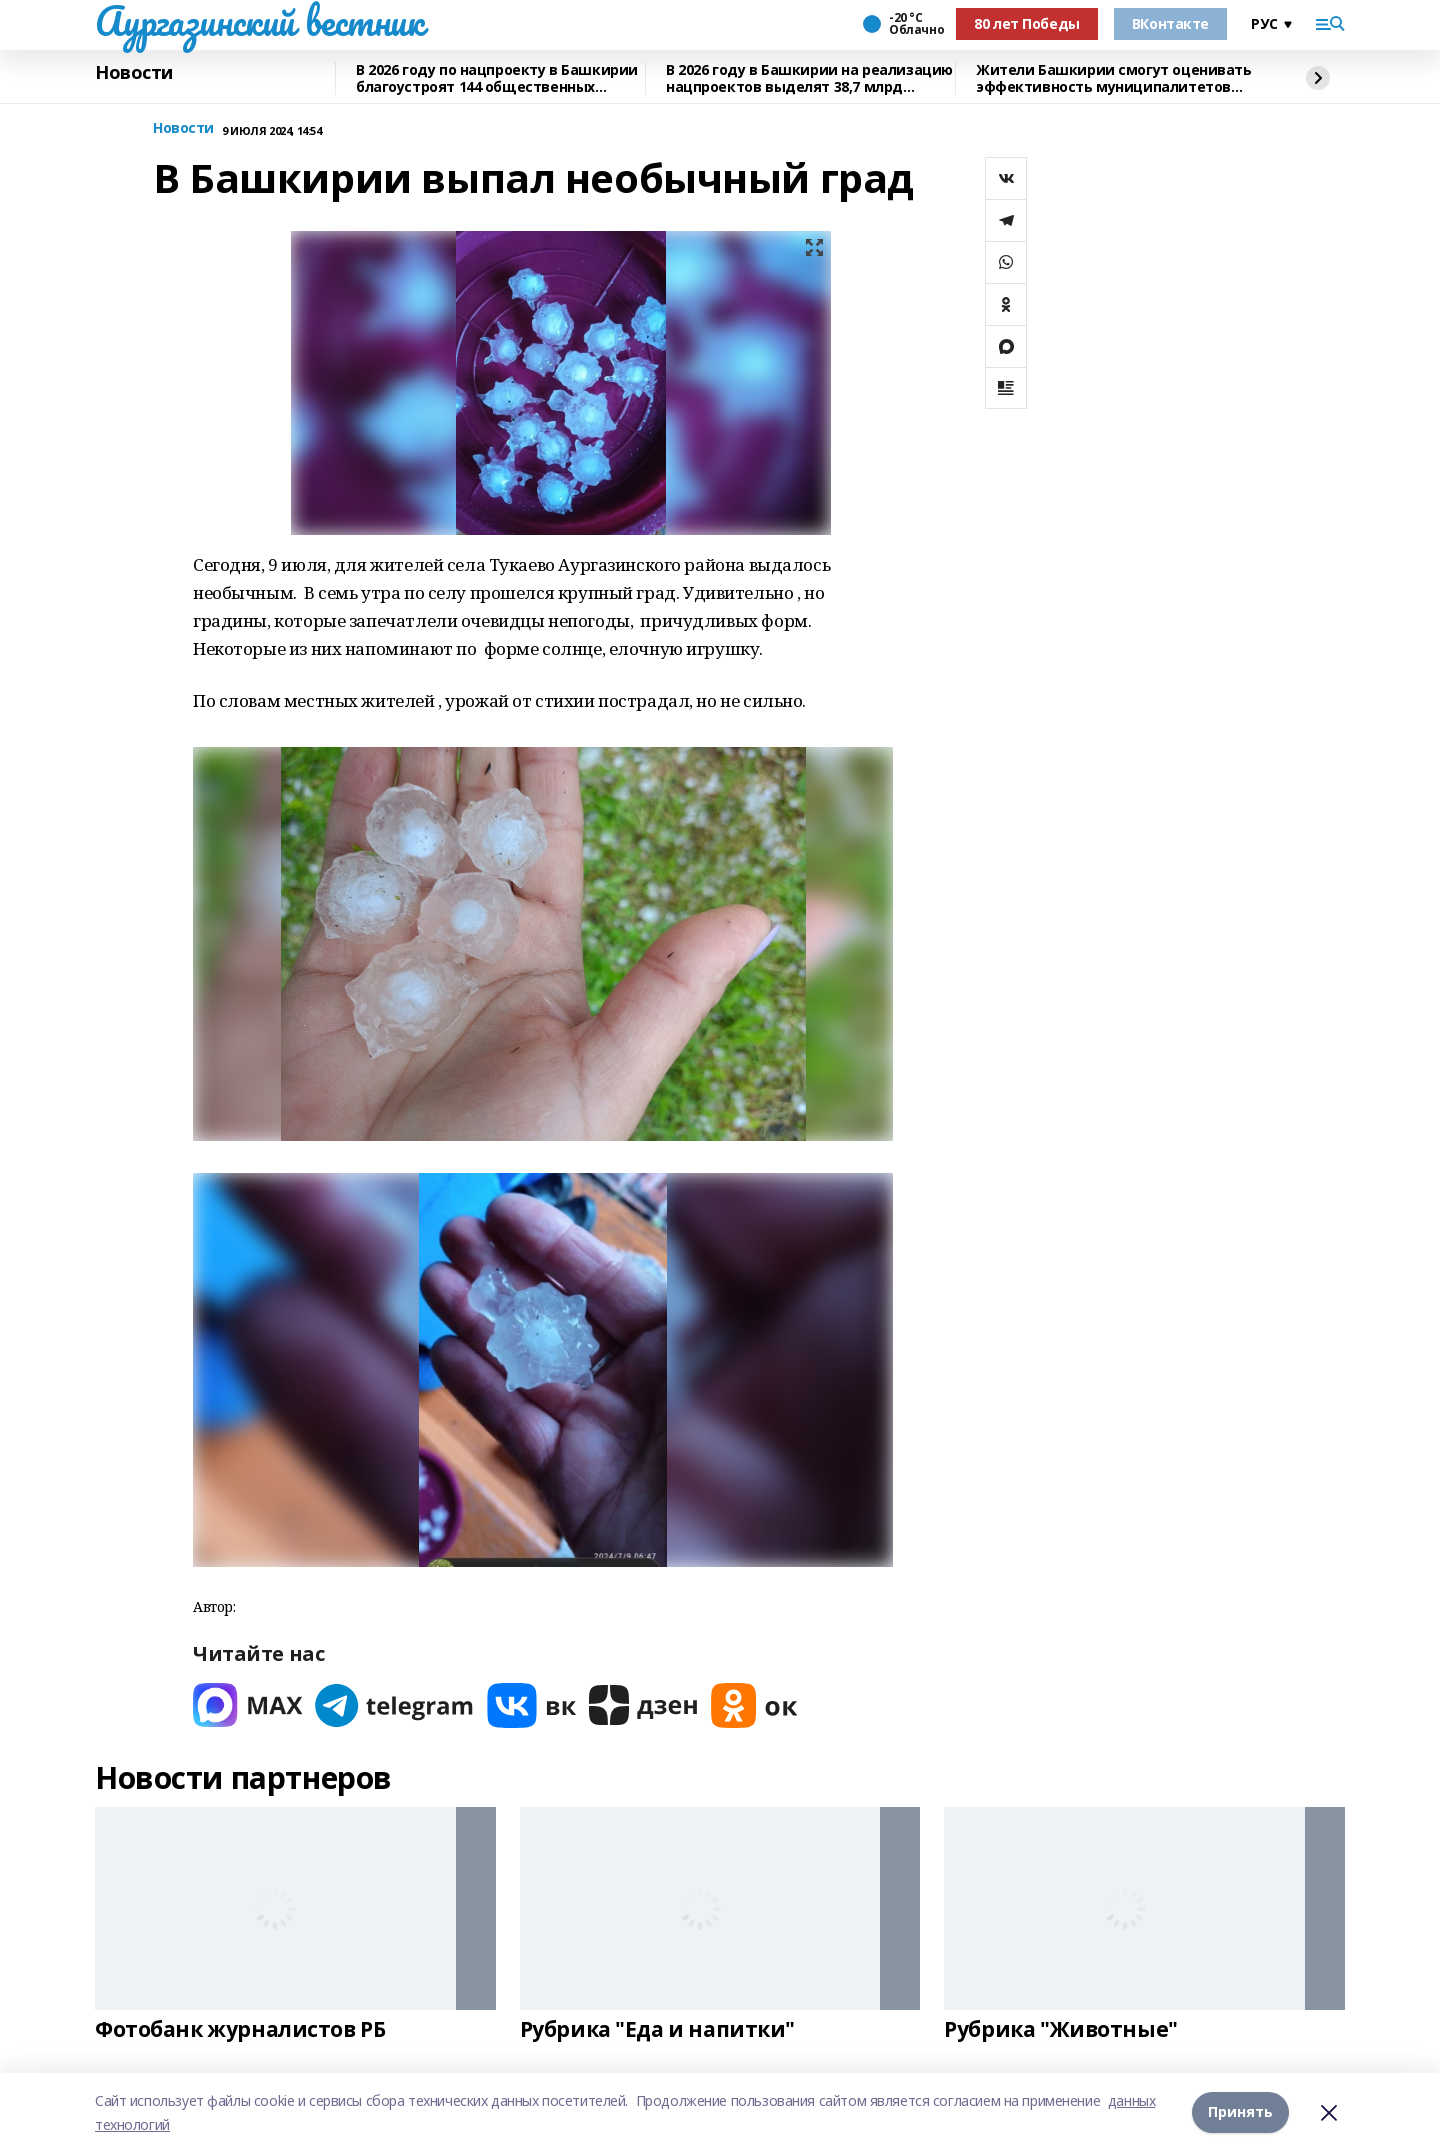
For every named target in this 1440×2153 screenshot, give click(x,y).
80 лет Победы (1027, 23)
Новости (134, 73)
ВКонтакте (1170, 23)
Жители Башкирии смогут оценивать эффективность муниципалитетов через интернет (1114, 78)
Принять (1240, 2112)
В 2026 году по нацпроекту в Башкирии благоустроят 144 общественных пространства (497, 78)
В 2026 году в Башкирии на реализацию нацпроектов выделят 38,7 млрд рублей (809, 78)
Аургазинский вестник (259, 21)
